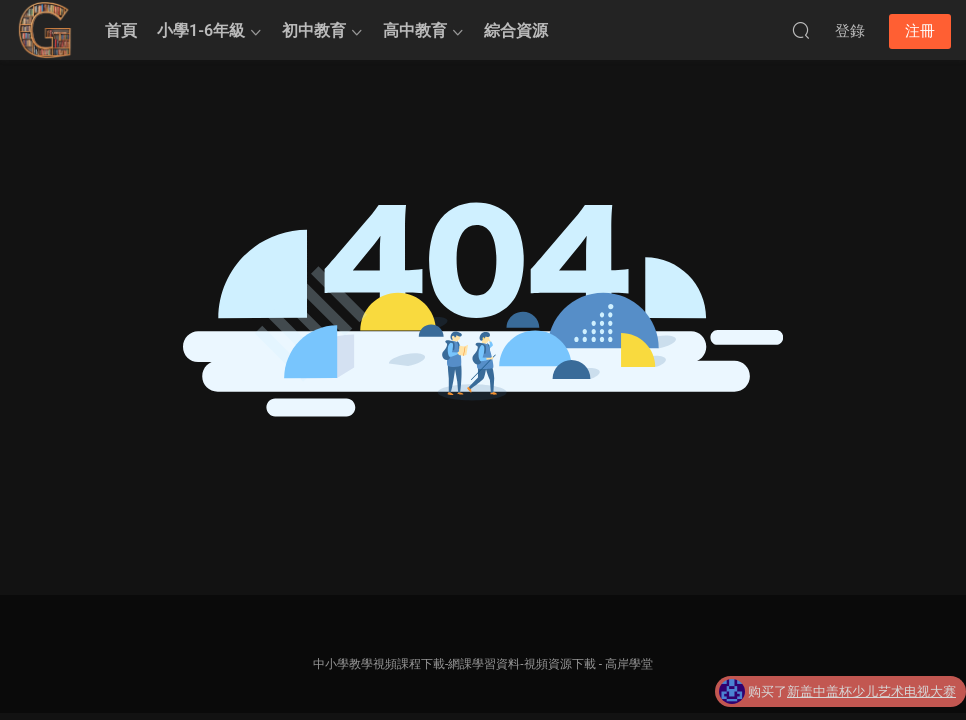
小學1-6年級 (201, 30)
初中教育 (314, 30)
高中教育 (415, 30)
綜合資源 (516, 30)
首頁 (121, 30)
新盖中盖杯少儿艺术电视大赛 (871, 693)
